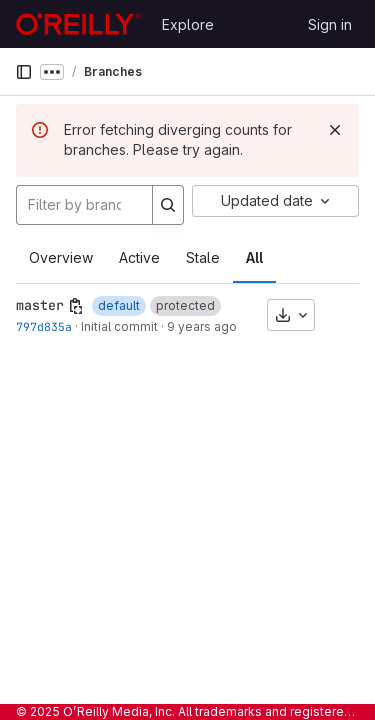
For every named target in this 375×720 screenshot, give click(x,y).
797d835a (44, 326)
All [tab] (254, 257)
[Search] (168, 205)
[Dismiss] (335, 130)
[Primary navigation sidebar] (24, 72)
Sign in (330, 24)
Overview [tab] (61, 257)
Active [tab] (139, 257)
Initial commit (119, 326)
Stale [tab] (203, 257)
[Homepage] (78, 24)
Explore (188, 24)
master (40, 305)
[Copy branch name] (76, 306)
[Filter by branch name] (84, 205)
